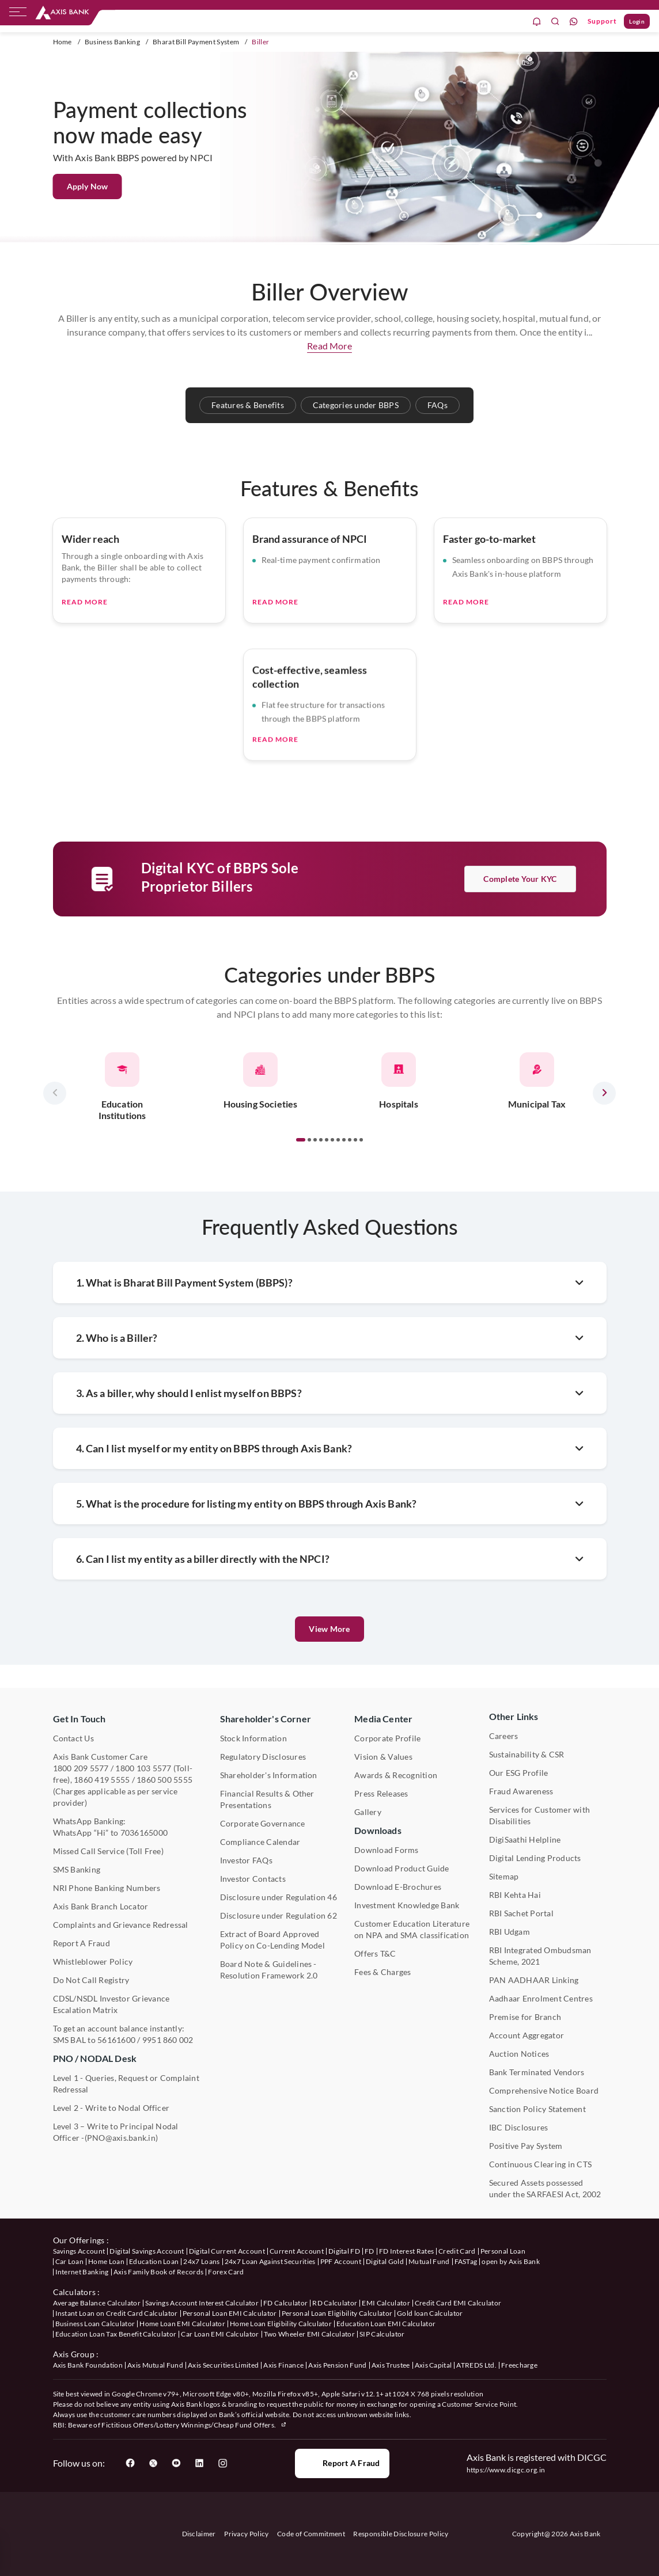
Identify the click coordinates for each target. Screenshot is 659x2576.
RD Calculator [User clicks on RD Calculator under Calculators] (334, 2303)
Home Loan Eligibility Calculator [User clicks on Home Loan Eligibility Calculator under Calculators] (281, 2323)
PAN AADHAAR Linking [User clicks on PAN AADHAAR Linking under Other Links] (534, 1980)
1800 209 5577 (81, 1768)
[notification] (536, 21)
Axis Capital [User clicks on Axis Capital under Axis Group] (433, 2365)
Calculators (74, 2292)
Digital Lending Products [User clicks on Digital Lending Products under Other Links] (535, 1858)
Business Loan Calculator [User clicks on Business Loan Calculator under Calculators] (95, 2323)
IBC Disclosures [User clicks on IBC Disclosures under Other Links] (518, 2127)
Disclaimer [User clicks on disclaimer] (199, 2533)
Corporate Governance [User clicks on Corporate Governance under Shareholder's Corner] (262, 1823)
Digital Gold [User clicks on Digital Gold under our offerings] (385, 2261)
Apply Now (87, 186)
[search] (555, 21)
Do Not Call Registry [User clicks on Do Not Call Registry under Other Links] (91, 1980)
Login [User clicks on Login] (637, 21)
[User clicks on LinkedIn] (199, 2463)
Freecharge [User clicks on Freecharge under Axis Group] (519, 2365)
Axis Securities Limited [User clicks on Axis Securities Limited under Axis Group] (223, 2365)
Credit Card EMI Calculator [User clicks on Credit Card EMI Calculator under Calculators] (458, 2303)
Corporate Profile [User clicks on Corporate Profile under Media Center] (387, 1738)
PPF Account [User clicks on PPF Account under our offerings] (341, 2261)
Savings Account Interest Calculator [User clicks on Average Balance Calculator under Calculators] (202, 2303)
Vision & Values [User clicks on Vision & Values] (383, 1756)
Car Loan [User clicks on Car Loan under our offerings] (69, 2261)
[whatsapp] (573, 21)
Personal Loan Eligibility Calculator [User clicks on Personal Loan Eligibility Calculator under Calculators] (337, 2313)
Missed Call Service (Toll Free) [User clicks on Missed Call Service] (108, 1851)
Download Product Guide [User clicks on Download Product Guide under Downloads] (401, 1868)
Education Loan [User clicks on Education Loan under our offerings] (154, 2261)
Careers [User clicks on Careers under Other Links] (503, 1736)
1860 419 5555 (102, 1779)
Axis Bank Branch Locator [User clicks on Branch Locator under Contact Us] (101, 1906)
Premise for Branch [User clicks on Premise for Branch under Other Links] (525, 2017)
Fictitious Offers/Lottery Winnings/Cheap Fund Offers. (194, 2425)
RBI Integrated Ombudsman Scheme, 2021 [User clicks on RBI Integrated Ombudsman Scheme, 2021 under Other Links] (540, 1955)
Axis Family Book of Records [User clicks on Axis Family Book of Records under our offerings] (158, 2271)
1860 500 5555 (164, 1779)
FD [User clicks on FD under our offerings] (369, 2251)
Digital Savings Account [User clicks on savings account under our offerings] (146, 2251)
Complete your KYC (519, 936)
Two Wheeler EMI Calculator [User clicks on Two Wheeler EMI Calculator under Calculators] (309, 2334)
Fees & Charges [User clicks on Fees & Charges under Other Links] (382, 1972)
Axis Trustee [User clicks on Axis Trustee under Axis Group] (391, 2365)
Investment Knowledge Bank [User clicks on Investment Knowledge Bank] (406, 1905)
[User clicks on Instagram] (222, 2463)
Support (602, 21)
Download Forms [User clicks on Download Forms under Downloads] (386, 1850)
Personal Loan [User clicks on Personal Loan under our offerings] (502, 2251)
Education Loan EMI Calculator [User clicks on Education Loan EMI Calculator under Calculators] (385, 2323)
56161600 (116, 2040)
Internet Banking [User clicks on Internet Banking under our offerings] (82, 2271)
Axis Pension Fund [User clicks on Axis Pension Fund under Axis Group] (337, 2365)
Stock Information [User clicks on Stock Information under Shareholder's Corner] (253, 1738)
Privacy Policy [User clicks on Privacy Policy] (246, 2533)
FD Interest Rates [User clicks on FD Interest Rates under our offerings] (406, 2251)
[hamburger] (17, 14)
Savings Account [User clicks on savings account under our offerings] (79, 2251)
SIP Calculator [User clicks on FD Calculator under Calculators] (381, 2334)
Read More (85, 659)
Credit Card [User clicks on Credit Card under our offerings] (457, 2251)
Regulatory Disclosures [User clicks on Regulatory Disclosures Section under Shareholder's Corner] (263, 1756)
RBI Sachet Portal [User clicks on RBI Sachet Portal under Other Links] (521, 1913)
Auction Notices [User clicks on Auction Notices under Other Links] (519, 2053)
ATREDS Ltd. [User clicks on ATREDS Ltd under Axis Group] (476, 2365)
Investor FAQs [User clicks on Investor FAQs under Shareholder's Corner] (246, 1860)
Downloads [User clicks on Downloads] (377, 1830)
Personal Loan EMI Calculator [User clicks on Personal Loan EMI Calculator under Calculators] (230, 2313)
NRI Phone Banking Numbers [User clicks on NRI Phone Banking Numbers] (107, 1888)
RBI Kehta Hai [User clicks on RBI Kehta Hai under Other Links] (515, 1895)
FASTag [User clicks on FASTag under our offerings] (466, 2261)
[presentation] (54, 1150)
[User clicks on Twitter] (153, 2463)
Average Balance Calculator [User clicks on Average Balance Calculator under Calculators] (97, 2303)
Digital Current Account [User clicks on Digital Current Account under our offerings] (227, 2251)
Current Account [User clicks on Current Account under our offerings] (297, 2251)
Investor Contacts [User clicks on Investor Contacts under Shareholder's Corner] (253, 1879)
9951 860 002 (168, 2040)
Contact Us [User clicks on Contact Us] (73, 1738)
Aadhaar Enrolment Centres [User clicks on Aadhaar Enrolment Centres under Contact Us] (541, 1998)
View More (329, 1629)
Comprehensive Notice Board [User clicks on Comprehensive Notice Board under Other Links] (544, 2090)
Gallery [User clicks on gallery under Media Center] (367, 1812)
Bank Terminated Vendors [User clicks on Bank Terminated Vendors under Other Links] (537, 2072)
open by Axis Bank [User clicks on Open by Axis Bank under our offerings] (510, 2261)
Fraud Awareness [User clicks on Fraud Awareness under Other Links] (521, 1791)
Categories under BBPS (356, 405)
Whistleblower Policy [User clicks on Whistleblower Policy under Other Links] (93, 1961)
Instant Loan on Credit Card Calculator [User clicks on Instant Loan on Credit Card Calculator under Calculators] (116, 2313)
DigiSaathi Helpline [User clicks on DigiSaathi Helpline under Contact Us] (525, 1839)
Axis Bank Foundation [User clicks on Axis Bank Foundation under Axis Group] (88, 2365)
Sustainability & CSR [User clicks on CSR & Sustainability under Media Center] (527, 1754)
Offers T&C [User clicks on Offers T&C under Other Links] (375, 1953)
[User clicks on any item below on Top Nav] (62, 13)
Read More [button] (329, 345)
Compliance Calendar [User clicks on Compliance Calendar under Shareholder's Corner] (260, 1842)
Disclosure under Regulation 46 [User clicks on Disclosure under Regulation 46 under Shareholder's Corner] (278, 1897)
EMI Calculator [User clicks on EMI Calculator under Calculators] (386, 2303)
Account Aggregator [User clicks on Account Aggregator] (526, 2035)
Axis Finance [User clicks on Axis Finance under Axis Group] (283, 2365)
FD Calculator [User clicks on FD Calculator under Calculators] (285, 2303)
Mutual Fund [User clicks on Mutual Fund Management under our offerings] (429, 2261)
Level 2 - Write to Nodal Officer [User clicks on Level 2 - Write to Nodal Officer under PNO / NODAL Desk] (111, 2108)
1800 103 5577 (143, 1768)
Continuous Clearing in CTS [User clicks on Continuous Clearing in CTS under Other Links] (540, 2164)
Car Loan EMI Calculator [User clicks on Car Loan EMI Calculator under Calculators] (220, 2334)
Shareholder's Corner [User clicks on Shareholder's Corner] (265, 1718)
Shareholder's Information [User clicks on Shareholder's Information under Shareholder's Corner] (268, 1775)
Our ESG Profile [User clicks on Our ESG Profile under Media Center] (518, 1773)
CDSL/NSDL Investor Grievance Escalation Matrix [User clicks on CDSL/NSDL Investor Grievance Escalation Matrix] (111, 2004)
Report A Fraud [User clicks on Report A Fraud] (81, 1943)
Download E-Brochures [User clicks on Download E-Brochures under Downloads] (397, 1887)
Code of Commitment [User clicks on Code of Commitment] (311, 2533)
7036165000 (144, 1832)
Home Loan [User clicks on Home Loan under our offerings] (106, 2261)
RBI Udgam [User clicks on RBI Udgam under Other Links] (509, 1931)
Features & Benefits (247, 405)
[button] (300, 1197)
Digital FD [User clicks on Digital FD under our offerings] (344, 2251)
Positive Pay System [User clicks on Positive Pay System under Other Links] (526, 2146)
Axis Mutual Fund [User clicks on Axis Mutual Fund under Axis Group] (155, 2365)
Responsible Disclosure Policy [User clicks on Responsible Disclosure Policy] (400, 2533)
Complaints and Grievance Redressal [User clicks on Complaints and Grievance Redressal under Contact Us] (120, 1925)
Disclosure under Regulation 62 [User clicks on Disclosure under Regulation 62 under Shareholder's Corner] (278, 1915)
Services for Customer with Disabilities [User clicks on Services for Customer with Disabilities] (539, 1815)
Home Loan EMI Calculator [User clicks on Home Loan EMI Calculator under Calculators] (182, 2323)
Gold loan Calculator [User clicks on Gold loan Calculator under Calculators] (430, 2313)
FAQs (437, 405)
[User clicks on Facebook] (130, 2463)
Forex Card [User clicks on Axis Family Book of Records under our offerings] (226, 2271)
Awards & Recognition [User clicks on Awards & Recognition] (395, 1775)
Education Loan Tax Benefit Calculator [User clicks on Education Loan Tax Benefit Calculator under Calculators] (116, 2334)
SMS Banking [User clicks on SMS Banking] (77, 1869)
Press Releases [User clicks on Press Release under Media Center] (381, 1793)
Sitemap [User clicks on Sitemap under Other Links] (504, 1876)
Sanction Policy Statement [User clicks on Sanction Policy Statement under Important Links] (537, 2109)
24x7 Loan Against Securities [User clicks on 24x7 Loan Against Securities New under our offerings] (270, 2261)
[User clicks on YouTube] (176, 2463)
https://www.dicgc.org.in (506, 2469)
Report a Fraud (342, 2463)
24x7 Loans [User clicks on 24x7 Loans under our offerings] (201, 2261)
